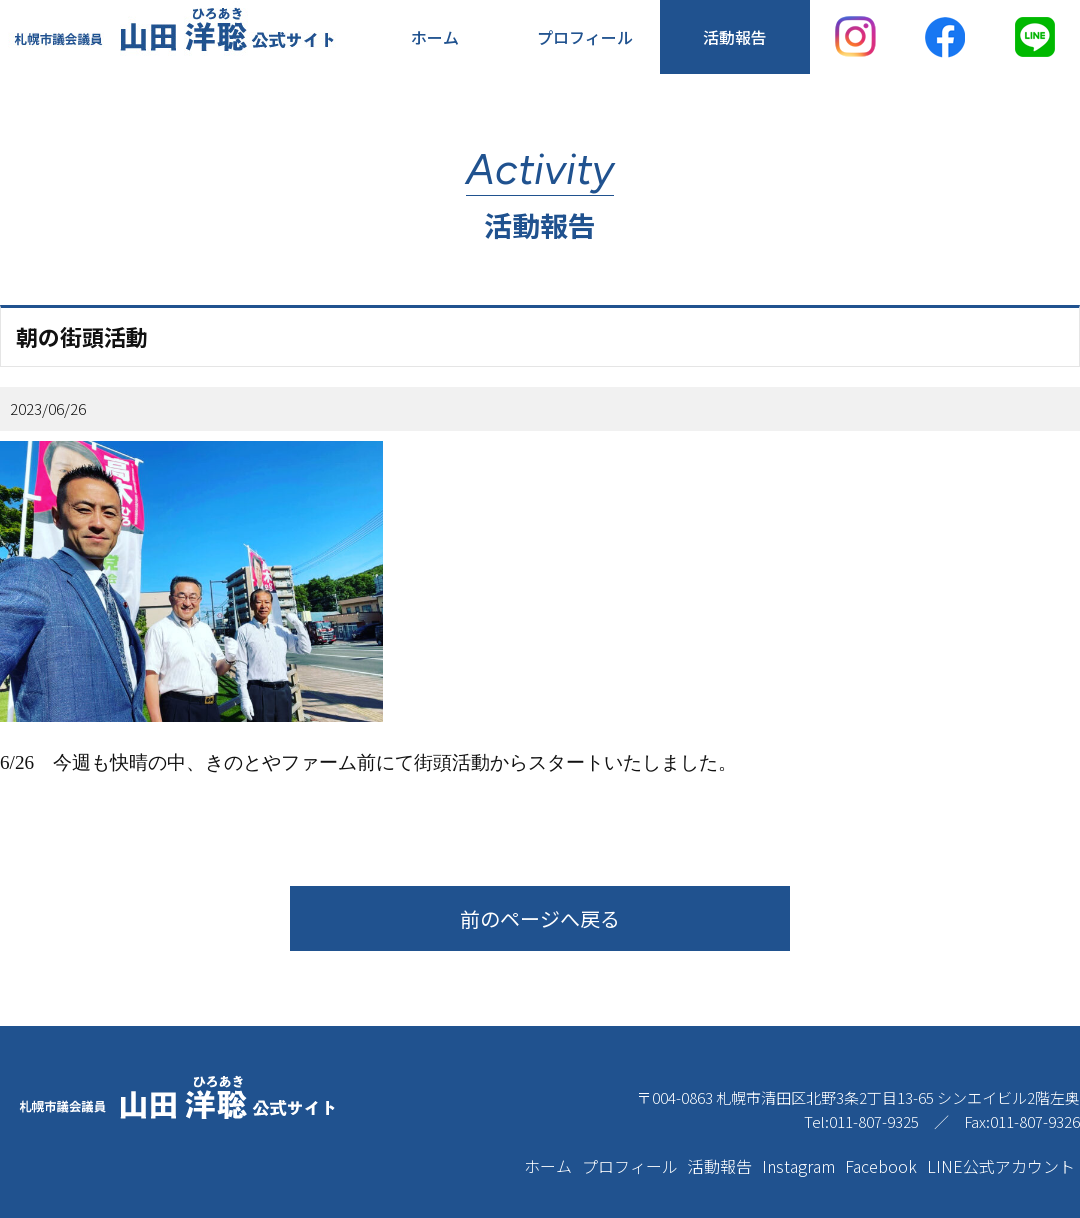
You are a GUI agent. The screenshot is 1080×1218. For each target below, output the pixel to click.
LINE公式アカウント (1001, 1166)
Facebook (881, 1166)
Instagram (798, 1166)
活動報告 (735, 37)
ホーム (435, 37)
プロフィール (585, 37)
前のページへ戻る (540, 918)
